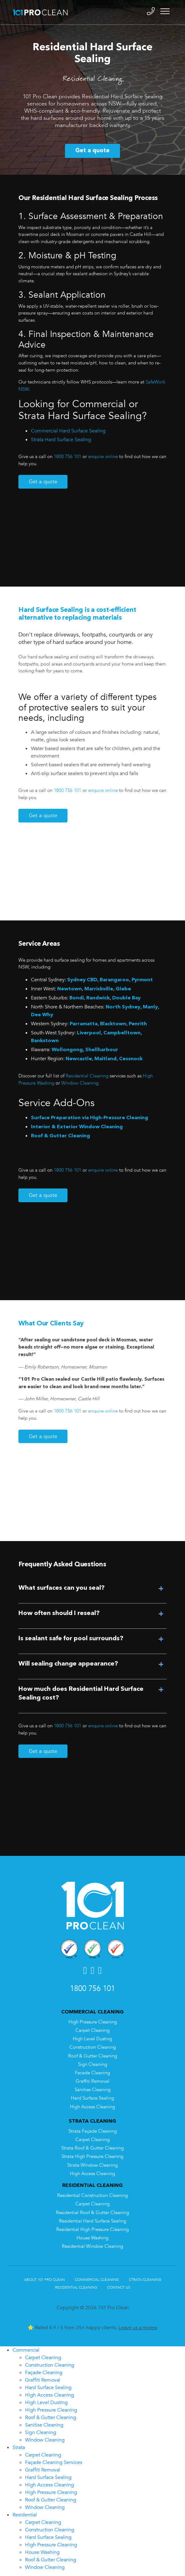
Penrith (138, 1024)
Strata (18, 2447)
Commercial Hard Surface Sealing (68, 430)
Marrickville (98, 989)
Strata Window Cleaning (92, 2165)
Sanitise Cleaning (93, 2089)
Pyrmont (142, 980)
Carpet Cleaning (92, 2030)
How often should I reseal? (59, 1613)
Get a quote (92, 151)
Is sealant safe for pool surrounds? (70, 1639)
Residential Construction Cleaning (92, 2195)
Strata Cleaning (145, 2279)
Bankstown (45, 1040)
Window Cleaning (79, 1083)
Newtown (69, 989)
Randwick (98, 998)
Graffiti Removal (92, 2081)
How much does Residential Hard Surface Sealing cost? (80, 1693)
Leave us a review (138, 2327)
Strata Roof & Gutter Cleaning (92, 2148)
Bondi (76, 998)
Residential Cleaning (86, 1076)
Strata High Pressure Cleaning (92, 2156)
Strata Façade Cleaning (92, 2131)
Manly (150, 1007)
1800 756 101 (67, 456)
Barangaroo (114, 980)
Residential (24, 2514)
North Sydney (123, 1007)
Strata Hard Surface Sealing (61, 439)
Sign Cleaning (92, 2064)
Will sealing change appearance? (68, 1664)
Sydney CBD (82, 980)
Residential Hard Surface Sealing (92, 2221)
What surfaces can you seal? (61, 1588)
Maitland (105, 1058)
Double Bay (126, 998)
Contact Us (118, 2287)
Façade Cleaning (43, 2372)
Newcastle (79, 1058)
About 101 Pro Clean (44, 2279)
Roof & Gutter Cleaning (60, 1136)
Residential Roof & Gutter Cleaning (92, 2212)
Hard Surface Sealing (92, 2098)
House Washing (92, 2238)
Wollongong (67, 1049)
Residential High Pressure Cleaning (92, 2229)
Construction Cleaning (92, 2047)
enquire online (103, 456)
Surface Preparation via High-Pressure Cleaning (89, 1117)
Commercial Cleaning (97, 2279)
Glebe (123, 989)
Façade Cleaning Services (53, 2462)
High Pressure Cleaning (92, 2022)
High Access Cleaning (92, 2107)
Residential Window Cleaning (92, 2246)
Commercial (25, 2350)
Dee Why (42, 1014)
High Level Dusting (92, 2039)
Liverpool (89, 1033)
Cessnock (130, 1058)
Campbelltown (122, 1033)
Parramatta (84, 1024)
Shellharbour (101, 1049)
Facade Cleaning (92, 2073)
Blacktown (113, 1024)
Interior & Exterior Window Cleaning (77, 1127)
